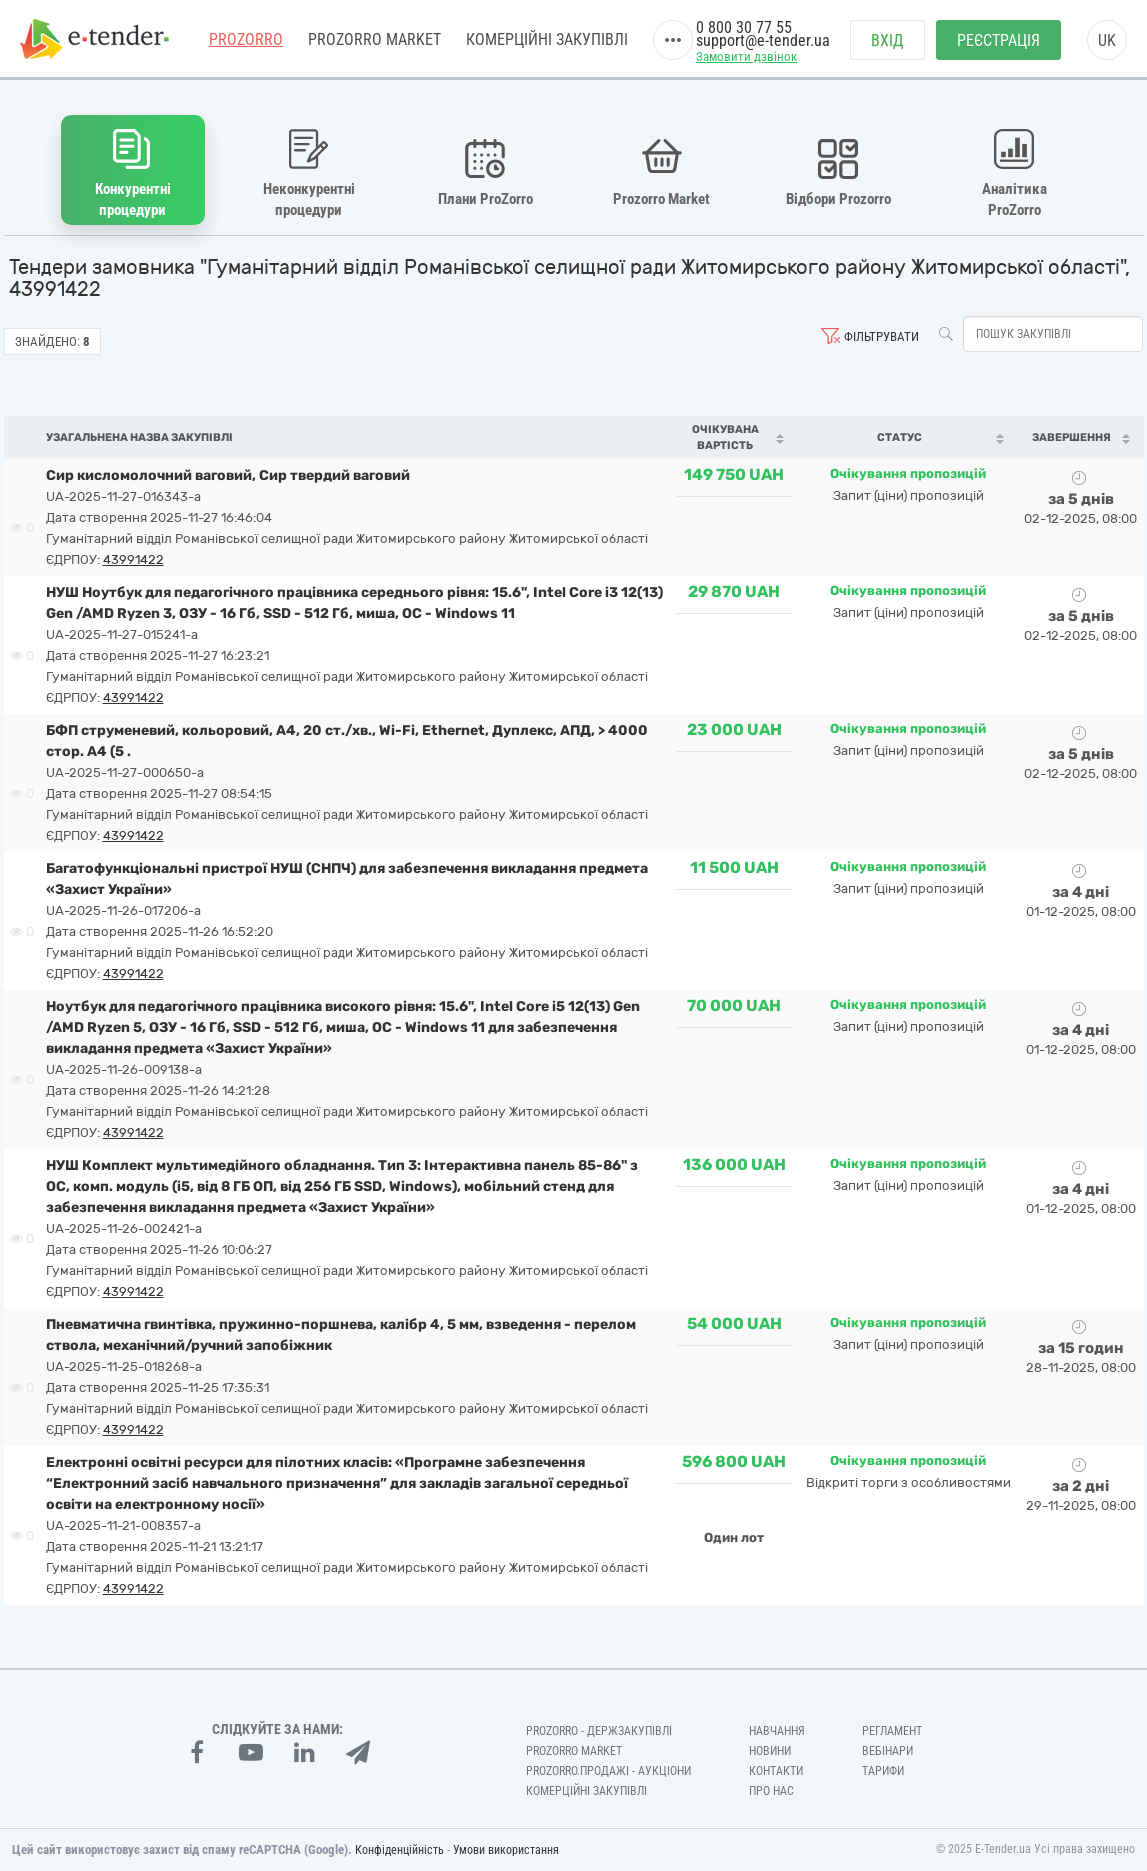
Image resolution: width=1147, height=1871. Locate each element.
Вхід (887, 40)
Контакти (776, 1771)
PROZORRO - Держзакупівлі (599, 1731)
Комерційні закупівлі (547, 39)
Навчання (777, 1731)
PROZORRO (246, 39)
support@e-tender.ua (763, 40)
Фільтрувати (881, 336)
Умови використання (506, 1850)
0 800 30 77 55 (744, 27)
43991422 (133, 559)
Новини (770, 1751)
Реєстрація (998, 40)
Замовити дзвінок (746, 56)
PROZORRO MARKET (374, 39)
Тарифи (883, 1771)
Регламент (892, 1731)
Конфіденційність (399, 1850)
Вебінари (887, 1751)
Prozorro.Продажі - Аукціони (608, 1771)
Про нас (771, 1791)
